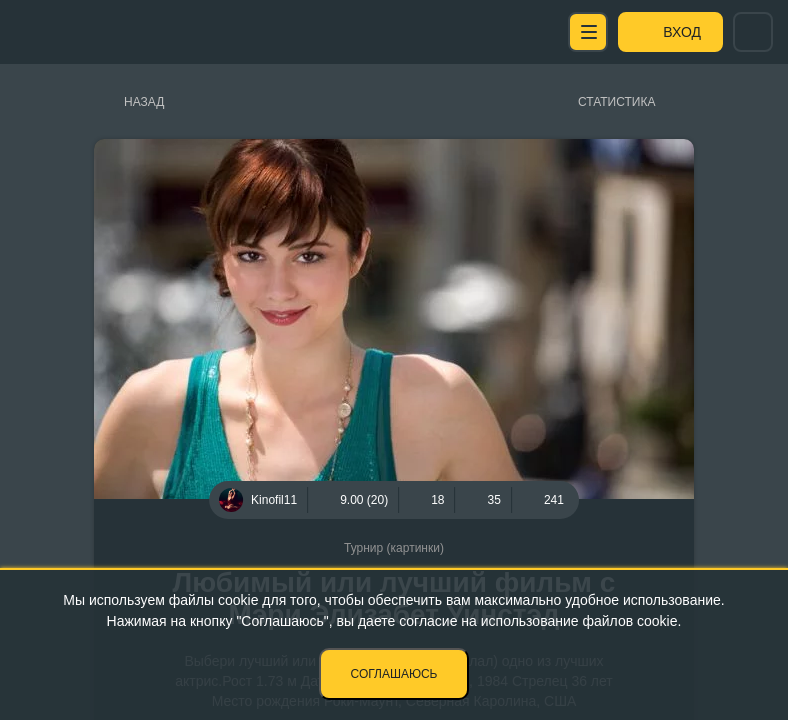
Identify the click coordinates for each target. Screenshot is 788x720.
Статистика (616, 102)
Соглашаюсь (394, 674)
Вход (682, 32)
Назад (144, 102)
